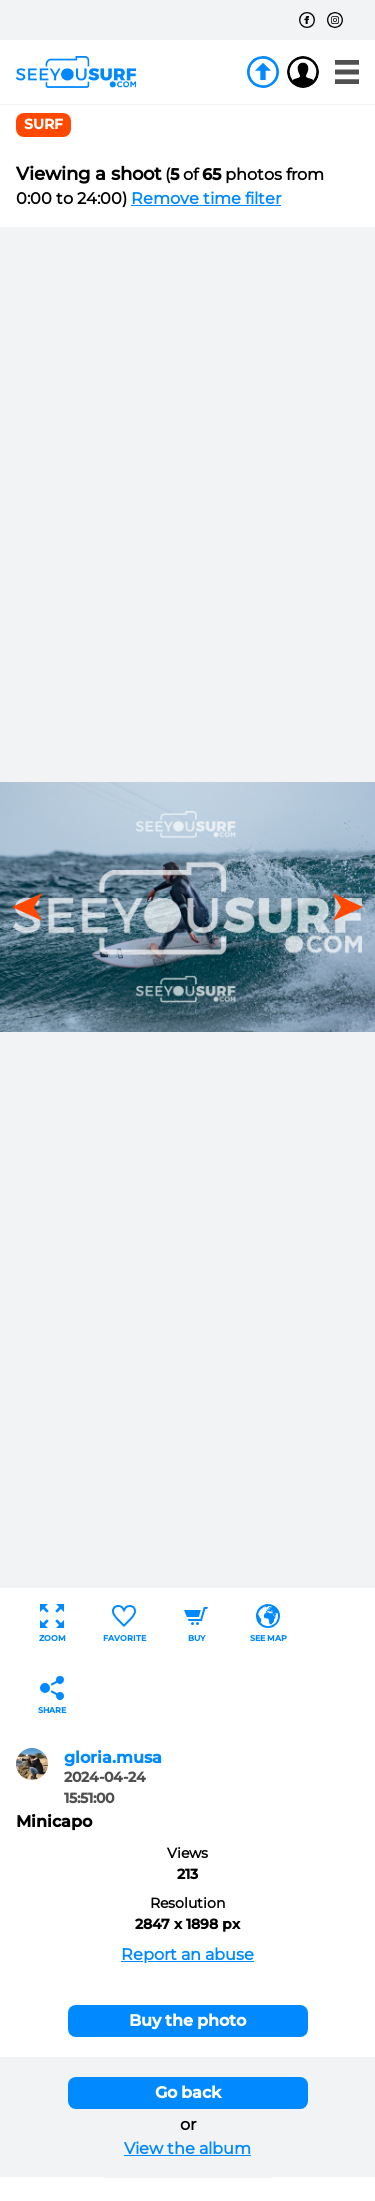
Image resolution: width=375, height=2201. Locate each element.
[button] (341, 907)
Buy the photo (187, 2020)
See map (268, 1623)
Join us (263, 72)
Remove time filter (206, 198)
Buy (196, 1623)
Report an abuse (187, 1954)
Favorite (124, 1623)
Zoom (52, 1623)
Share (52, 1695)
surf (43, 124)
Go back (188, 2092)
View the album (187, 2148)
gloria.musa (113, 1757)
